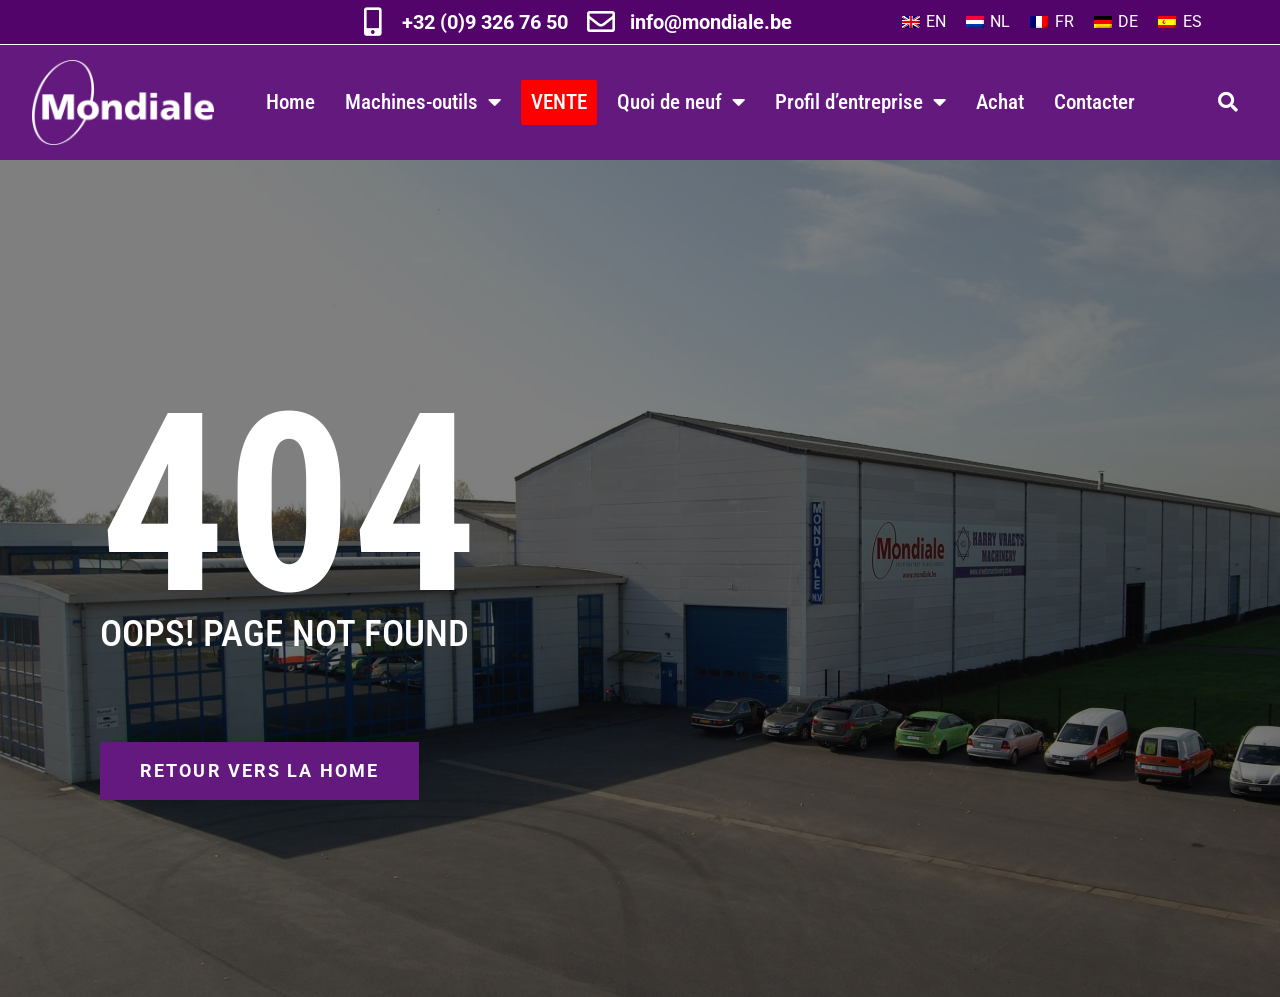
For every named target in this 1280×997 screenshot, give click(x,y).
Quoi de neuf (681, 102)
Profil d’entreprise (860, 102)
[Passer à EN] (924, 22)
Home (290, 101)
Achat (1000, 101)
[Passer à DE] (1116, 22)
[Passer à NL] (988, 22)
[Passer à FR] (1051, 22)
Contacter (1094, 101)
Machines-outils (423, 102)
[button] (1228, 102)
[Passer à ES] (1179, 22)
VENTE (559, 101)
